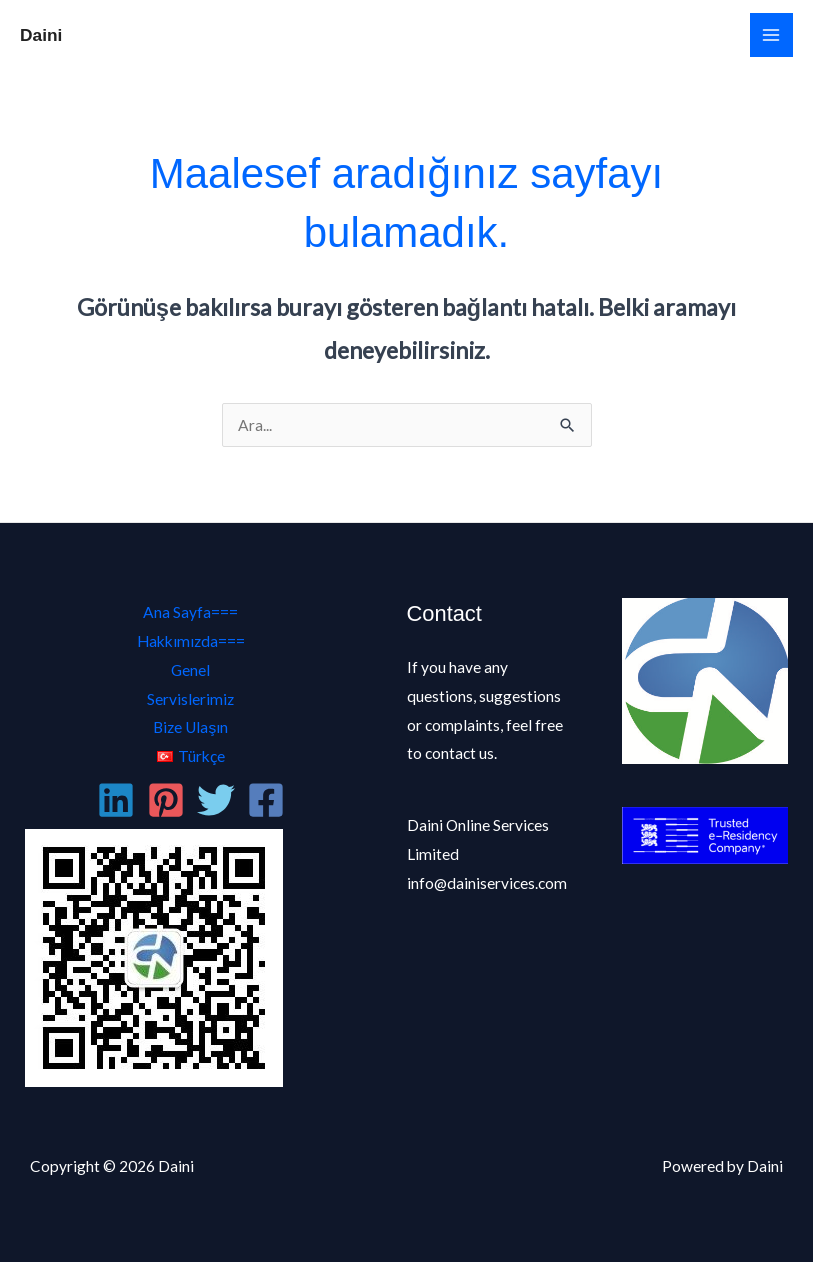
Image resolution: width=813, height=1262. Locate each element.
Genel (190, 670)
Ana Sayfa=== (190, 612)
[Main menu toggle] (771, 34)
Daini (41, 35)
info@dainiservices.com (487, 883)
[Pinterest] (166, 800)
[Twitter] (216, 800)
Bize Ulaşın (190, 727)
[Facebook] (266, 800)
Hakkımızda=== (191, 641)
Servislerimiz (190, 699)
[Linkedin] (116, 800)
